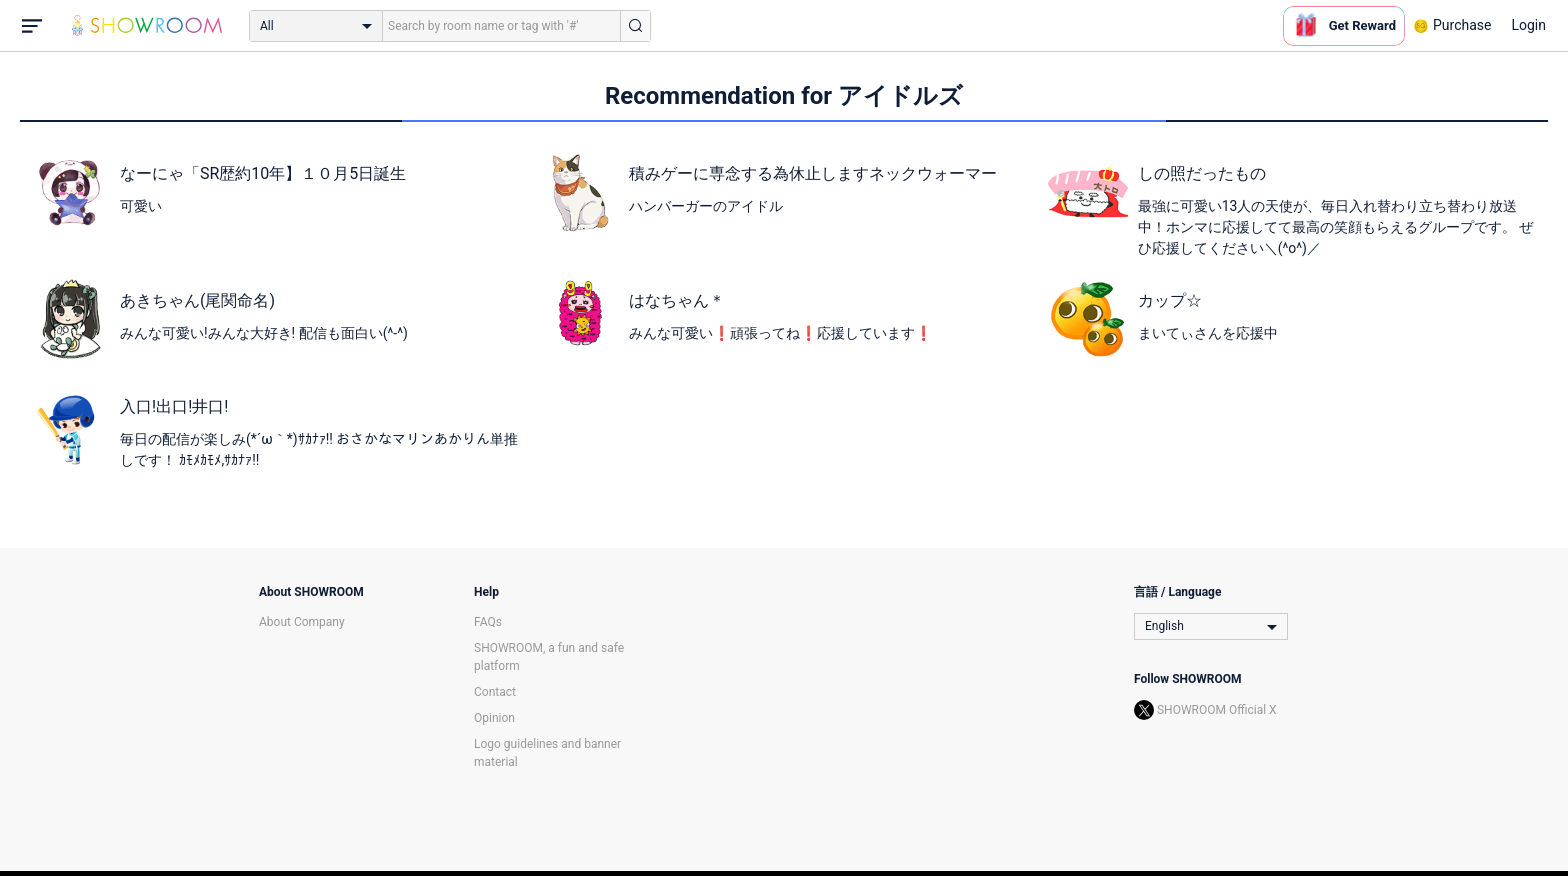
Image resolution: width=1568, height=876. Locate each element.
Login (1528, 25)
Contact (495, 692)
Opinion (494, 718)
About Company (302, 622)
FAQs (488, 622)
